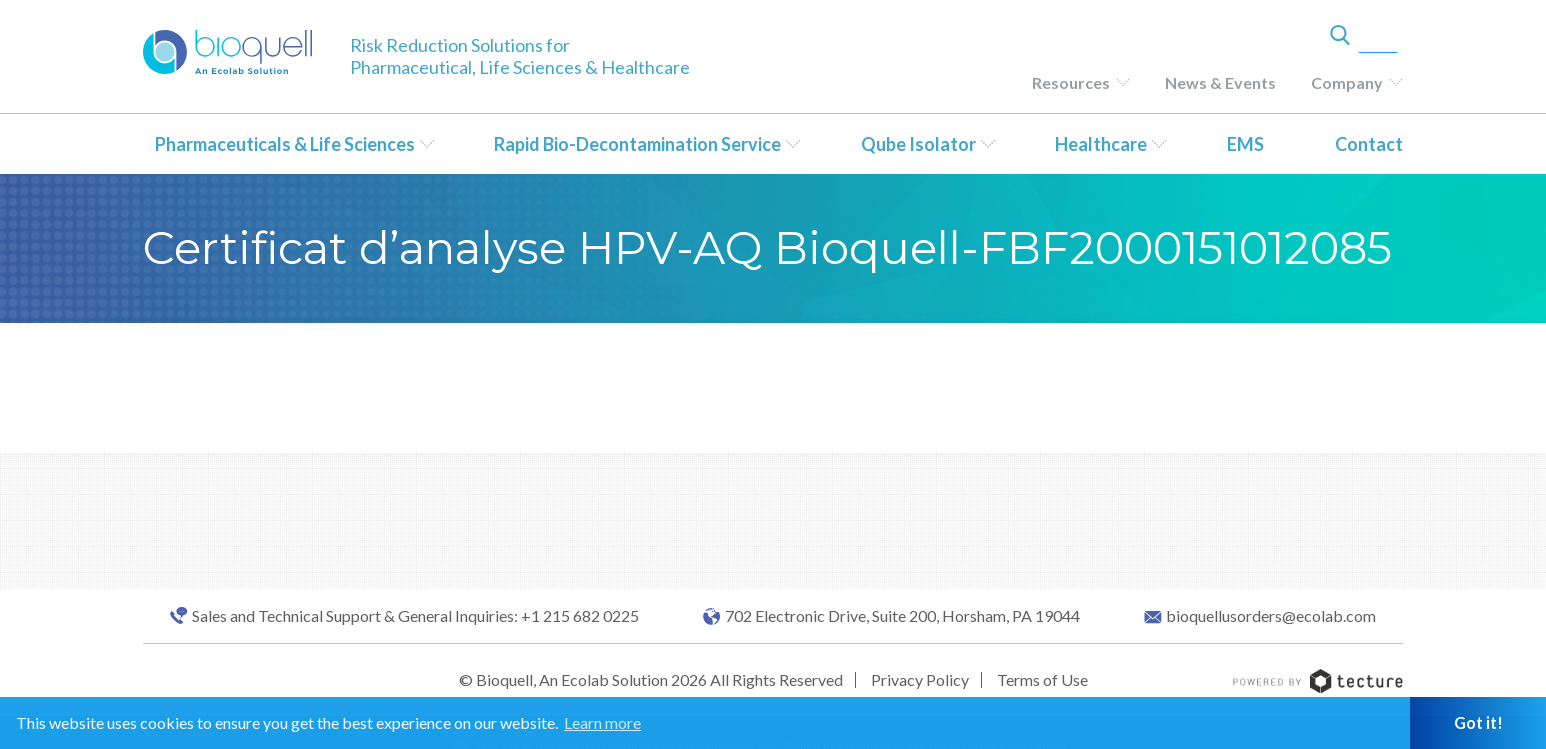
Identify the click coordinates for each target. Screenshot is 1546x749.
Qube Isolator (918, 144)
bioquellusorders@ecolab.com (1271, 616)
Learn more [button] (602, 722)
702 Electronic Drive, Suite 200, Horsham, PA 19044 (902, 616)
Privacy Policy (920, 679)
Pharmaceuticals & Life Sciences (285, 144)
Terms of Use (1042, 679)
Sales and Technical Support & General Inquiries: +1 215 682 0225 (415, 616)
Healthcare (1101, 144)
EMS (1245, 144)
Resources (1071, 82)
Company (1347, 82)
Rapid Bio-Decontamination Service (637, 144)
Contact (1369, 144)
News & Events (1220, 82)
